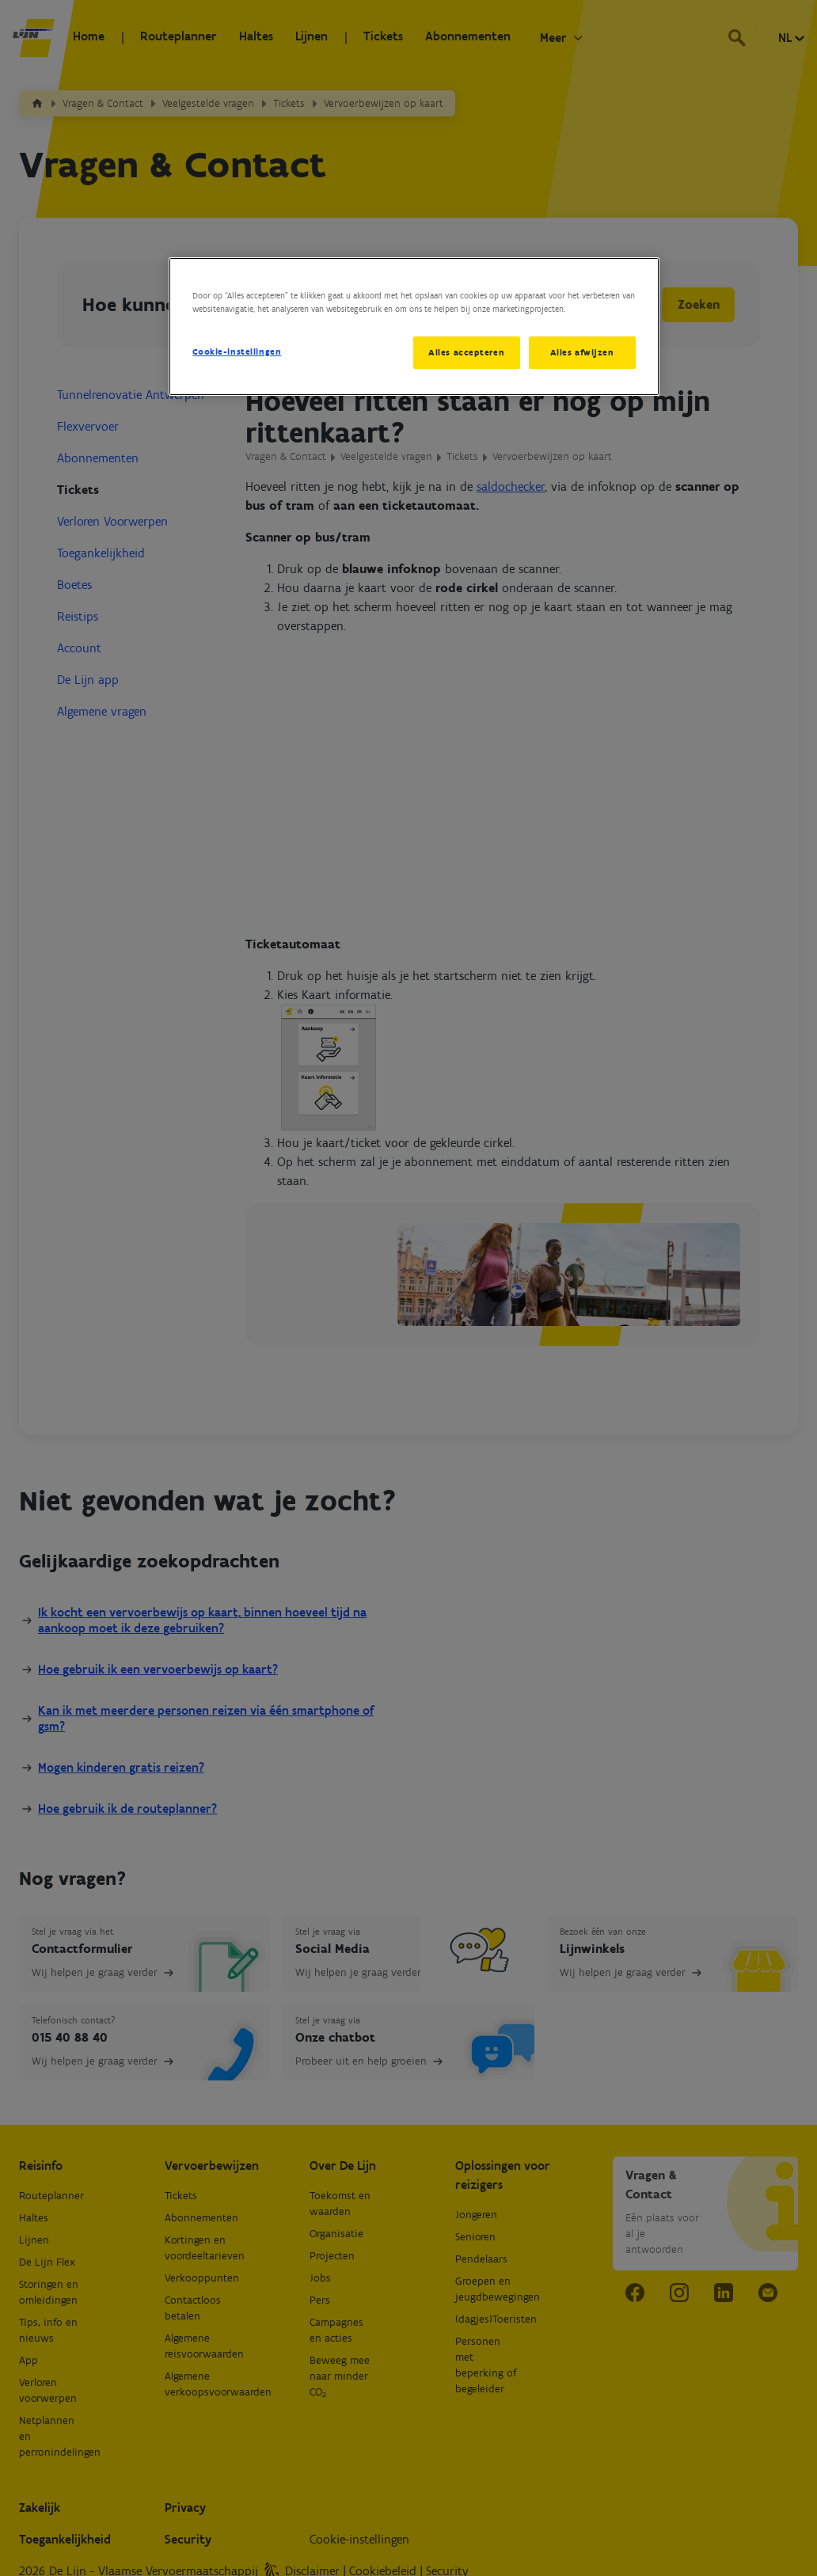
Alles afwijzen (582, 352)
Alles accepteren (464, 352)
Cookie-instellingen (236, 351)
